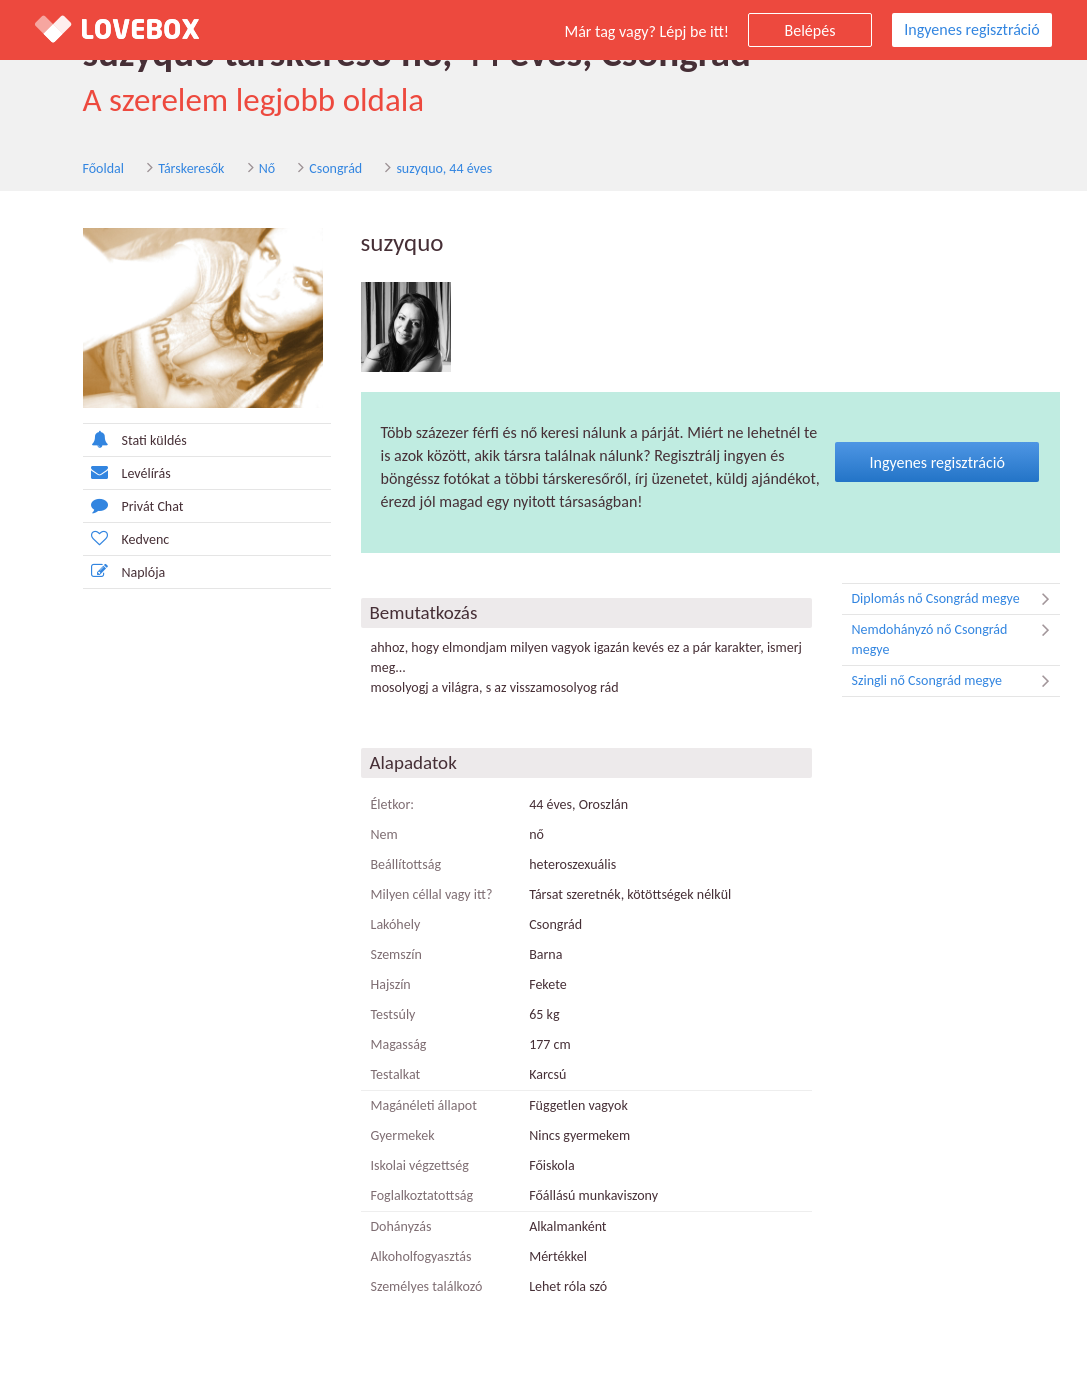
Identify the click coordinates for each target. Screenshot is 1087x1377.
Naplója (124, 571)
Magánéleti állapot (424, 1105)
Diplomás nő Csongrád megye (956, 599)
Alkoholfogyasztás (421, 1256)
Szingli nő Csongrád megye (956, 681)
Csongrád (335, 168)
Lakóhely (396, 924)
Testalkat (396, 1074)
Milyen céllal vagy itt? (432, 894)
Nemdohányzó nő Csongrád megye (956, 639)
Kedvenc (126, 538)
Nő (267, 168)
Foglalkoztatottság (422, 1195)
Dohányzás (401, 1226)
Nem (384, 834)
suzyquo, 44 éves (444, 168)
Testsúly (393, 1014)
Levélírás (127, 472)
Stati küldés (135, 439)
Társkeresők (191, 168)
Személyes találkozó (427, 1286)
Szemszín (396, 954)
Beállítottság (406, 864)
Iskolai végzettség (420, 1165)
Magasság (399, 1044)
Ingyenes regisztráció (971, 29)
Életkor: (393, 804)
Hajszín (391, 984)
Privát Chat (133, 505)
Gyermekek (403, 1135)
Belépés (810, 30)
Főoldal (104, 168)
